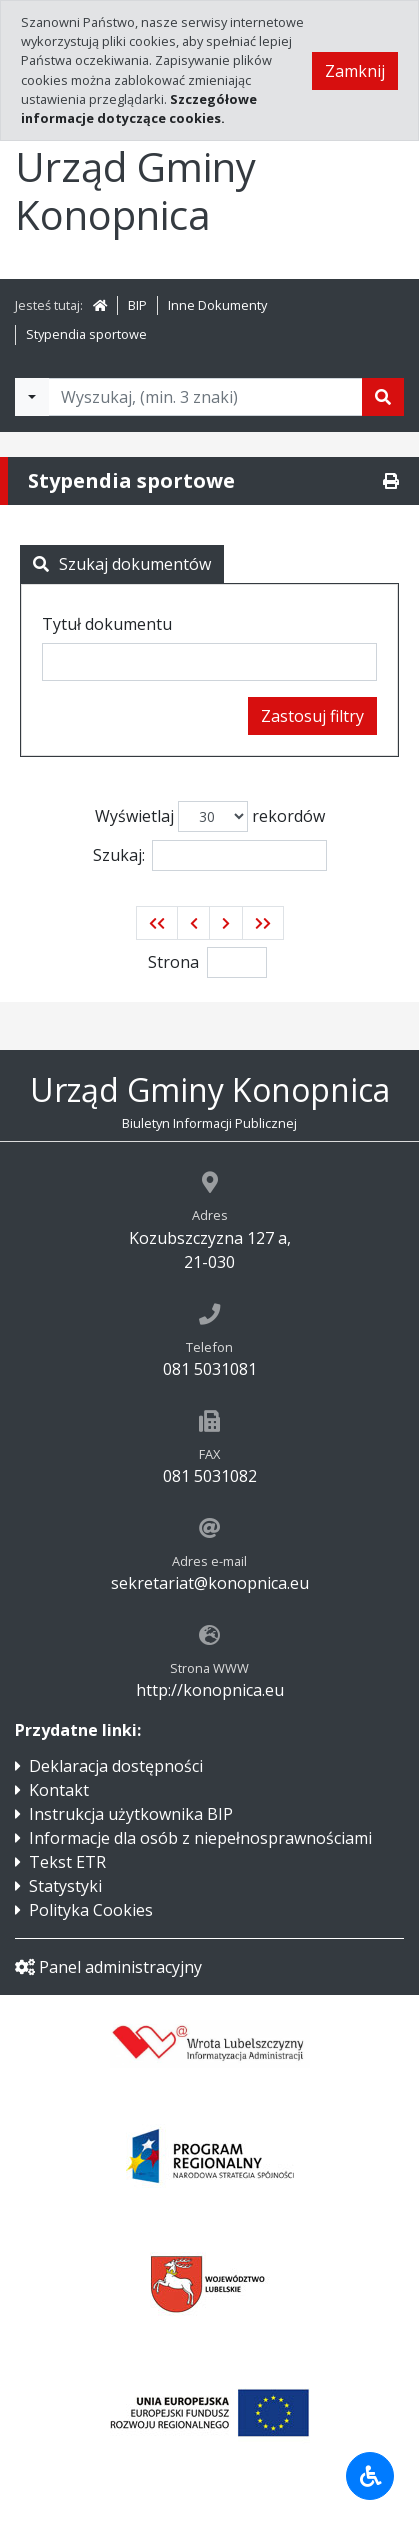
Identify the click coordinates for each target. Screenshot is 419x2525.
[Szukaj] (383, 397)
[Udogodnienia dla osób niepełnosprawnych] (370, 2476)
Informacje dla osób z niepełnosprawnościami (200, 1838)
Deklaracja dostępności (116, 1766)
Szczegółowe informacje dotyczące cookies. (139, 108)
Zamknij (355, 71)
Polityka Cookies (91, 1910)
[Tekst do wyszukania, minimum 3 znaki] (205, 397)
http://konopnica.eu (210, 1690)
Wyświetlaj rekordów (210, 816)
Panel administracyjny (108, 1967)
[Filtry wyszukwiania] (32, 397)
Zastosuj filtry (312, 716)
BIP (137, 305)
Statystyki (65, 1886)
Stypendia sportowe (86, 334)
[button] (157, 923)
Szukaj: (210, 855)
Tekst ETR (67, 1862)
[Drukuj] (391, 481)
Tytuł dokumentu (107, 624)
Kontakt (59, 1790)
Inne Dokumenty (217, 305)
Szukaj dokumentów (122, 564)
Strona (173, 962)
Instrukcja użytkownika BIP (131, 1814)
